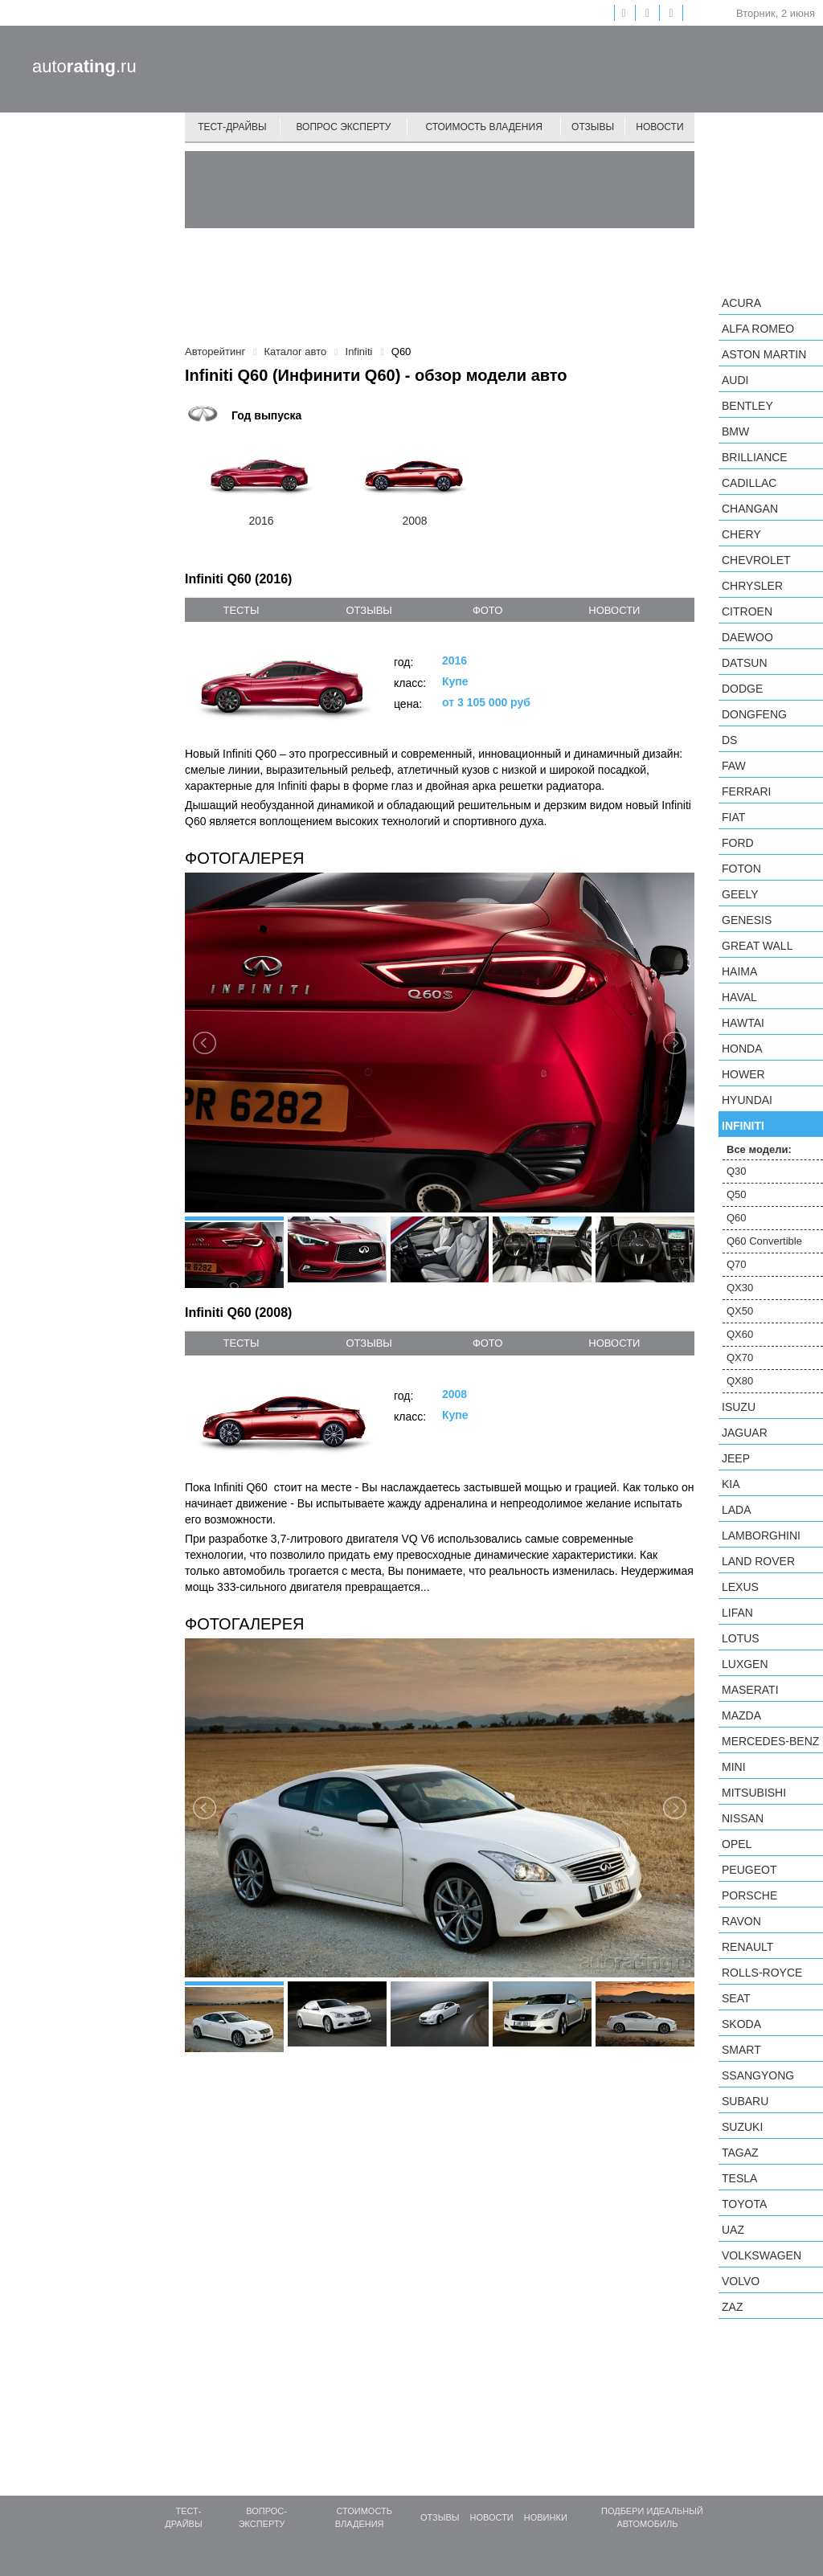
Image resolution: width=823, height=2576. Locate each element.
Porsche (749, 1895)
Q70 (737, 1264)
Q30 (737, 1171)
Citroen (747, 611)
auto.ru (84, 66)
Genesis (747, 920)
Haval (739, 997)
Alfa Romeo (758, 328)
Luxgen (745, 1664)
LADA (736, 1509)
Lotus (741, 1638)
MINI (734, 1766)
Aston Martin (764, 354)
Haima (739, 971)
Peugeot (749, 1869)
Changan (750, 508)
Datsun (745, 662)
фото (487, 610)
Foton (741, 868)
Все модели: (759, 1149)
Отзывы (592, 127)
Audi (735, 380)
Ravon (741, 1921)
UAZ (733, 2229)
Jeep (736, 1458)
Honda (742, 1048)
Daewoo (747, 637)
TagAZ (740, 2152)
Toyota (744, 2204)
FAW (734, 765)
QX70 (740, 1357)
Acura (741, 302)
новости (614, 610)
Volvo (741, 2281)
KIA (731, 1484)
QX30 (740, 1288)
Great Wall (757, 945)
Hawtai (743, 1022)
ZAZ (732, 2306)
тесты (241, 610)
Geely (740, 894)
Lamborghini (761, 1535)
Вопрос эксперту (344, 127)
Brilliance (755, 457)
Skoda (741, 2024)
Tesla (739, 2178)
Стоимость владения (483, 127)
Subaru (745, 2101)
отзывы (368, 610)
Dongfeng (754, 714)
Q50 (737, 1194)
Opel (736, 1844)
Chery (741, 534)
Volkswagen (761, 2255)
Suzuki (742, 2126)
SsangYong (758, 2075)
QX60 (740, 1334)
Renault (747, 1946)
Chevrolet (756, 560)
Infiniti (743, 1125)
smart (741, 2049)
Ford (738, 842)
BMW (735, 431)
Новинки (545, 2517)
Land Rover (758, 1561)
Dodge (742, 688)
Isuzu (738, 1406)
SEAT (736, 1998)
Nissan (743, 1818)
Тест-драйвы (232, 127)
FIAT (733, 817)
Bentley (747, 405)
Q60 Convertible (764, 1241)
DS (729, 740)
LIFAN (737, 1612)
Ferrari (746, 791)
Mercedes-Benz (770, 1741)
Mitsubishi (754, 1792)
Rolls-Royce (762, 1972)
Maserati (750, 1689)
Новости (659, 127)
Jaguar (745, 1432)
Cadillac (749, 482)
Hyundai (747, 1100)
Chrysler (752, 585)
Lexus (740, 1586)
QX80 (740, 1381)
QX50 (740, 1311)
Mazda (741, 1715)
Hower (743, 1074)
